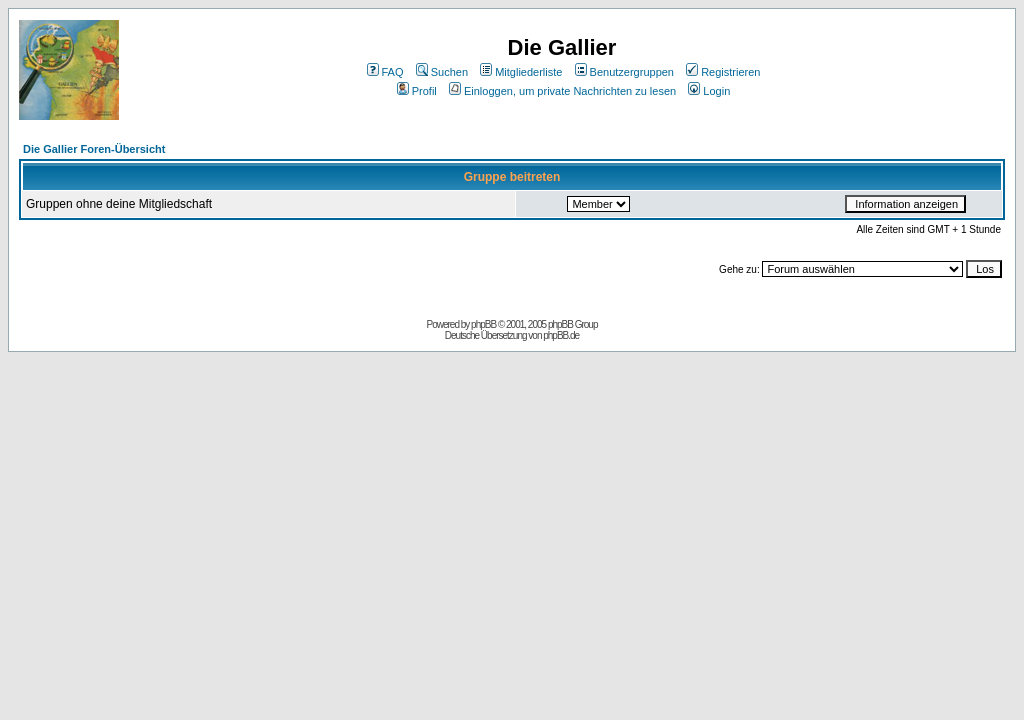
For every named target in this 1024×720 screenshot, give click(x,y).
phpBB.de (561, 335)
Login (709, 91)
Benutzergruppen (624, 72)
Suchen (442, 72)
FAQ (385, 72)
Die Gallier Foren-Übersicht (94, 149)
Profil (417, 91)
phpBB (483, 324)
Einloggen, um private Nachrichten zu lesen (562, 91)
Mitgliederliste (521, 72)
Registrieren (723, 72)
